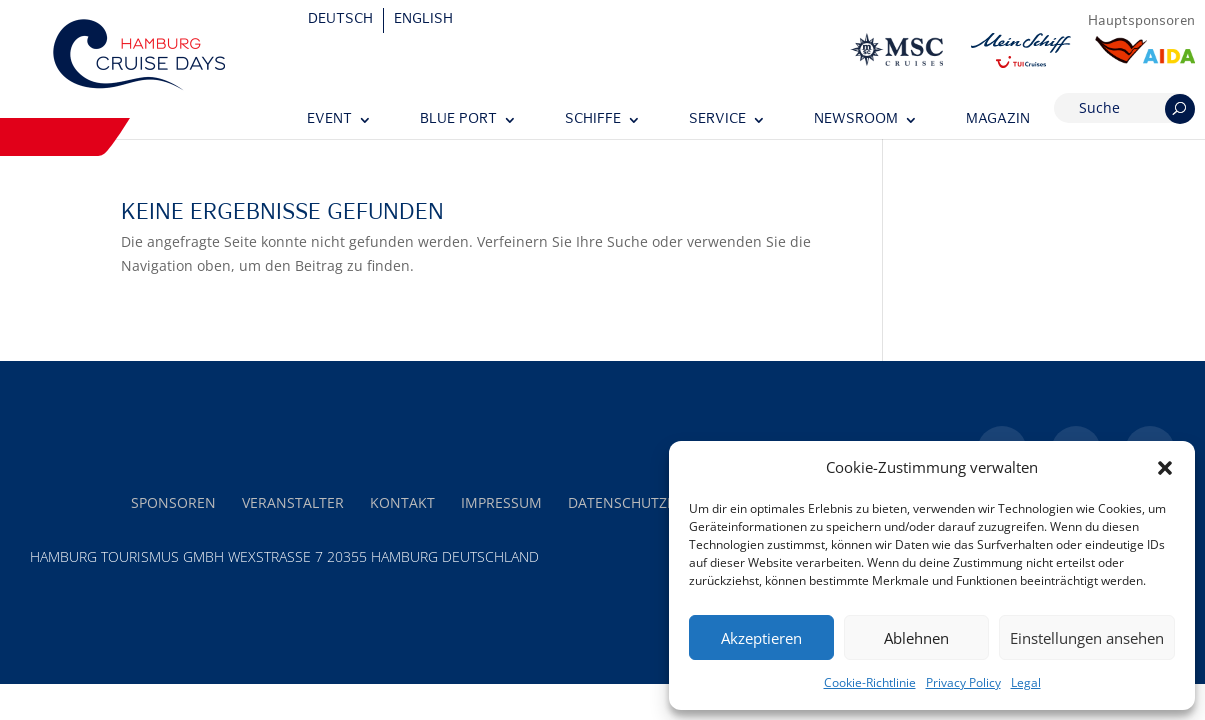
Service (717, 119)
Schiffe (593, 119)
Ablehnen (916, 638)
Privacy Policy (963, 682)
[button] (1165, 468)
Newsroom (856, 119)
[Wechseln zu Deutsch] (341, 20)
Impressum (501, 502)
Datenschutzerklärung (658, 502)
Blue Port (458, 119)
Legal (1026, 682)
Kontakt (402, 502)
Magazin (998, 119)
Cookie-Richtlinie (870, 682)
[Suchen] (1180, 109)
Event (329, 119)
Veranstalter (293, 502)
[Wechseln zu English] (423, 20)
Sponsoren (173, 502)
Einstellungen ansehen (1087, 638)
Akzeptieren (761, 638)
